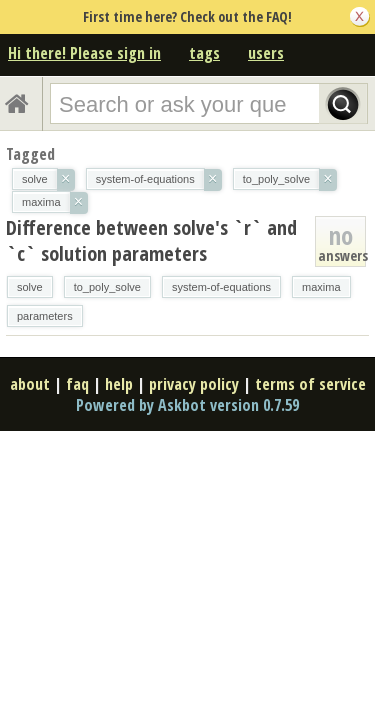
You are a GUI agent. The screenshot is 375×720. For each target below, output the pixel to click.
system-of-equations (221, 287)
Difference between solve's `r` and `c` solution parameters (151, 240)
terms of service (310, 384)
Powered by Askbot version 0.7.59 (187, 405)
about (30, 384)
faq (77, 384)
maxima (321, 287)
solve (30, 287)
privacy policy (194, 384)
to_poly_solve (107, 287)
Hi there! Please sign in (84, 53)
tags (204, 53)
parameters (45, 316)
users (266, 53)
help (119, 384)
